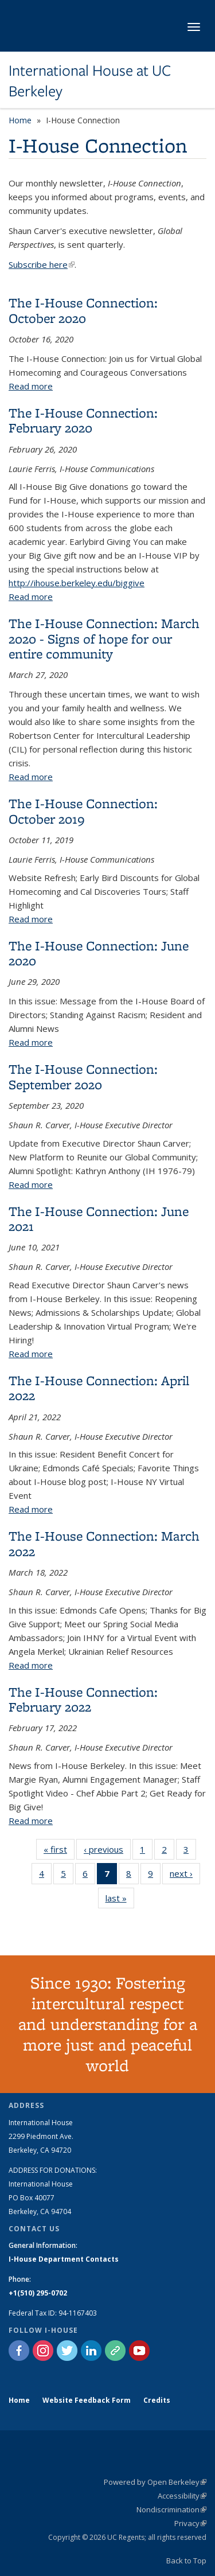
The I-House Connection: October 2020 (83, 310)
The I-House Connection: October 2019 (83, 810)
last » (119, 1900)
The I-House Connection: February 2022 (83, 1699)
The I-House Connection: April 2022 (99, 1387)
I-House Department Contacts (64, 2259)
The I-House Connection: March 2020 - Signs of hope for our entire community (104, 638)
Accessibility (182, 2496)
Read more (31, 386)
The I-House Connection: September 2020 (83, 1076)
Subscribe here (42, 264)
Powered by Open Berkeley (155, 2482)
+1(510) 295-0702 (38, 2293)
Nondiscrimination (171, 2509)
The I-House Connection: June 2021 (99, 1218)
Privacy (190, 2523)
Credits (156, 2400)
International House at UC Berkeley (90, 81)
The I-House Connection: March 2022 (104, 1543)
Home (20, 120)
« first (59, 1851)
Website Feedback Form (86, 2400)
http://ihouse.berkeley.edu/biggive (76, 583)
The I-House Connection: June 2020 (99, 953)
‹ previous (107, 1851)
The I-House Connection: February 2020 (83, 420)
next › (185, 1875)
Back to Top (186, 2560)
